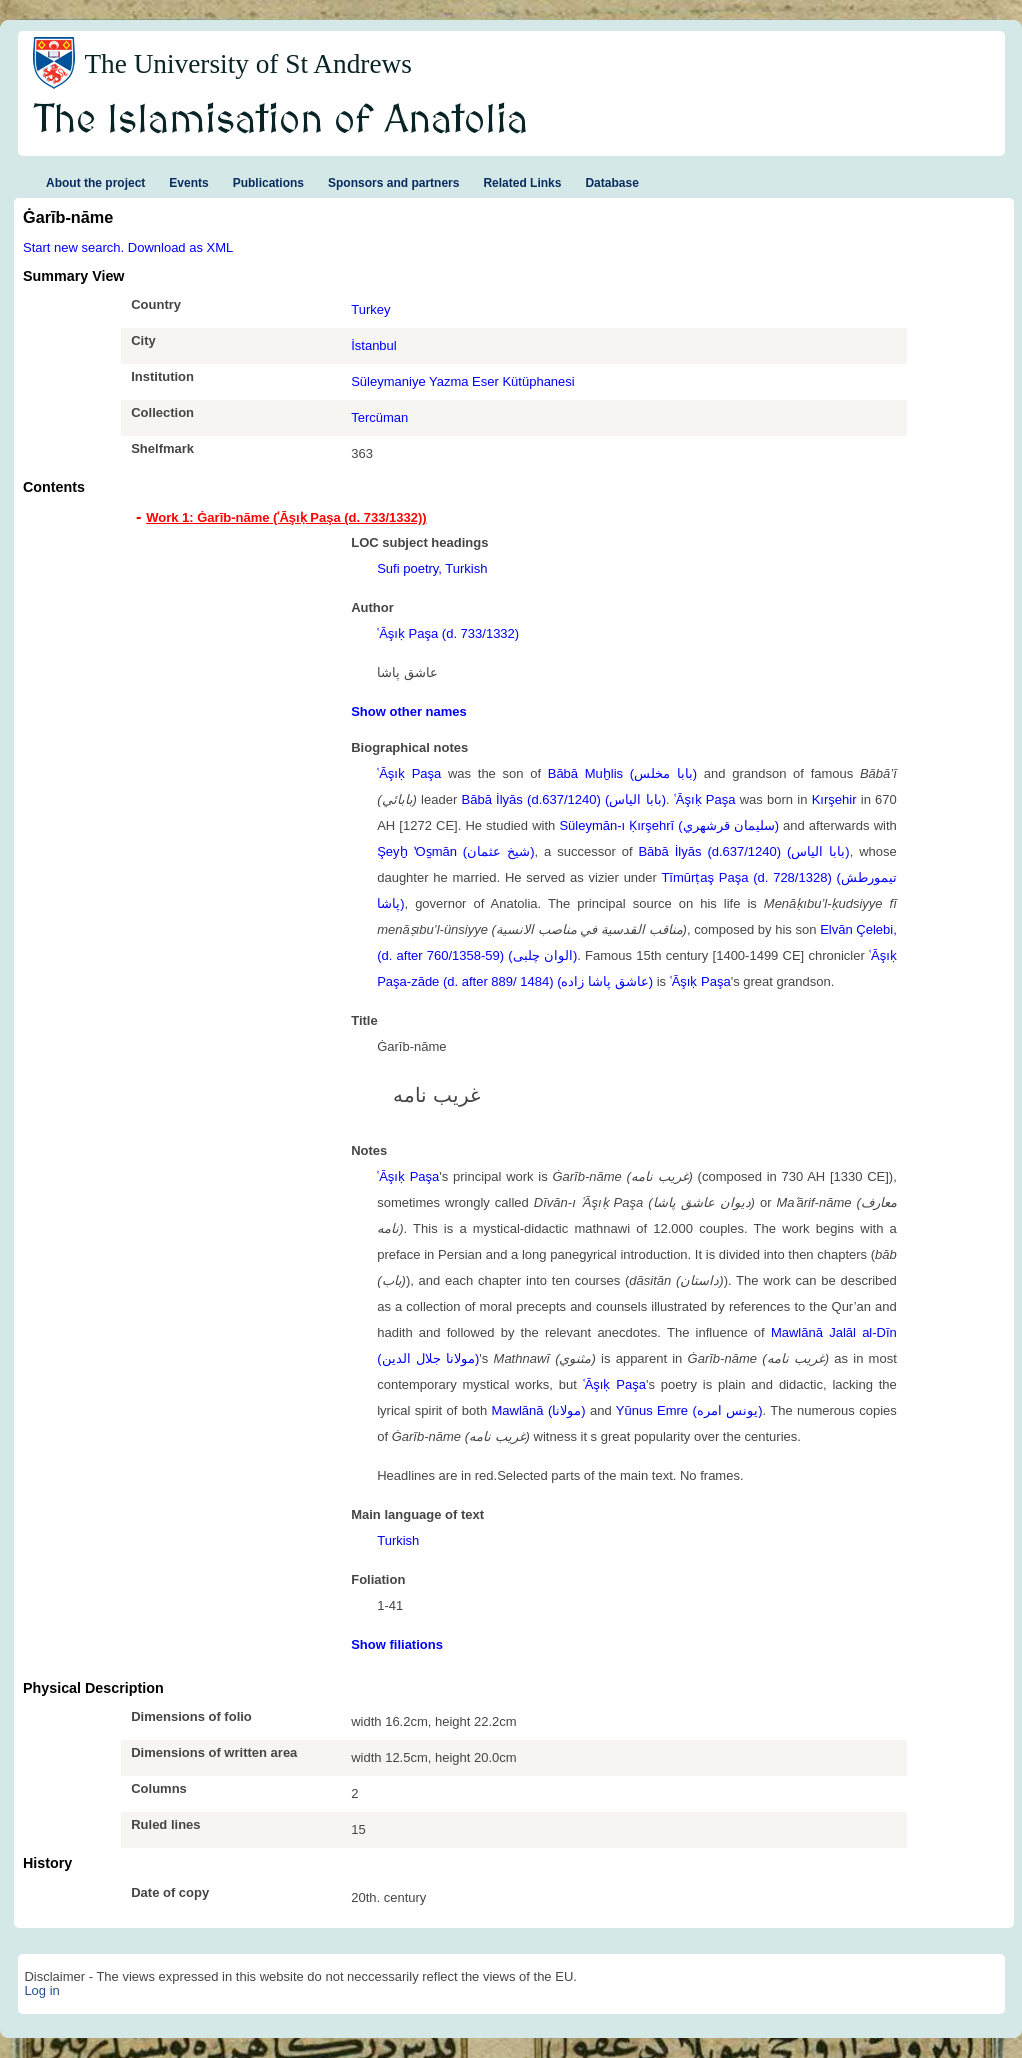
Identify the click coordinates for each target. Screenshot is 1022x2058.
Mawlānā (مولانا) (539, 1410)
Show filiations (397, 1644)
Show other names (409, 711)
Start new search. (73, 247)
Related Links (522, 183)
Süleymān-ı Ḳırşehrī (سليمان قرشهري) (669, 825)
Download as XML (181, 247)
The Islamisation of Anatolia (281, 121)
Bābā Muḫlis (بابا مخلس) (622, 773)
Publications (268, 183)
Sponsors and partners (393, 183)
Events (188, 183)
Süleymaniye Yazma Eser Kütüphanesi (463, 381)
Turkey (370, 309)
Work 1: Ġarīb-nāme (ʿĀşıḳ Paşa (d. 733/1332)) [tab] (286, 517)
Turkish (398, 1540)
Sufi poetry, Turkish (432, 568)
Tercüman (379, 417)
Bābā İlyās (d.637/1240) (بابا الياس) (564, 799)
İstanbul (374, 345)
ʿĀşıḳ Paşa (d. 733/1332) (448, 633)
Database (611, 183)
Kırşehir (834, 799)
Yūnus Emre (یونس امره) (689, 1410)
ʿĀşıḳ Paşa (409, 773)
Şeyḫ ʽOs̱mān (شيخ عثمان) (455, 851)
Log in (41, 1990)
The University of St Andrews (248, 64)
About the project (95, 183)
